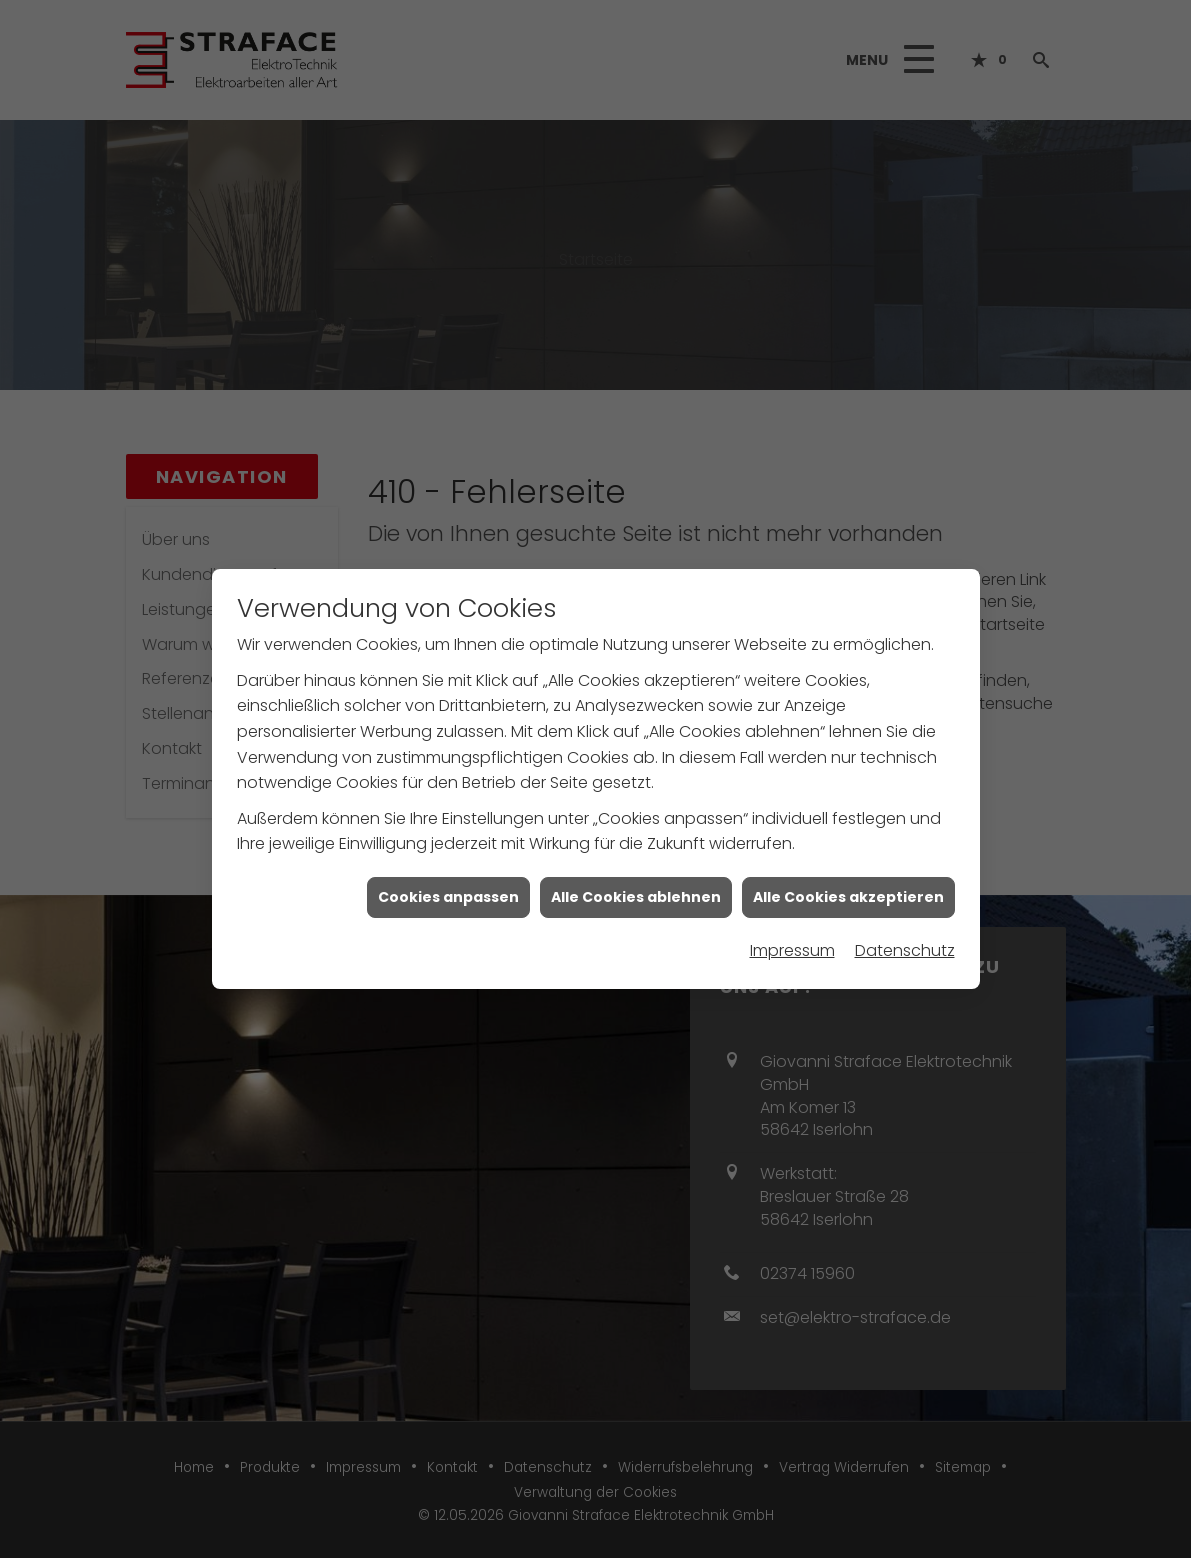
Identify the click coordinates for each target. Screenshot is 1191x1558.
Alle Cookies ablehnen (636, 886)
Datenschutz (905, 940)
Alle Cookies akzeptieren (848, 886)
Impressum (792, 940)
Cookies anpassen (448, 886)
